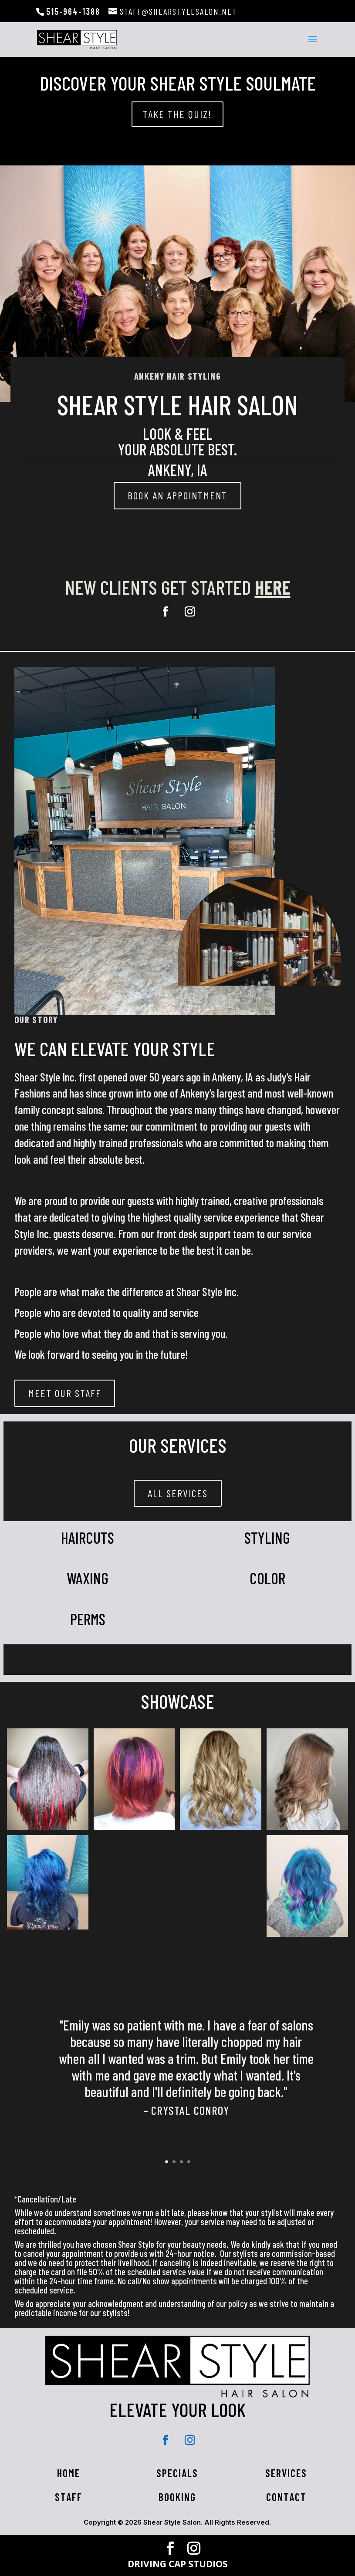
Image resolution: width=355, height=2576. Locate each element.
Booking (177, 2497)
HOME (68, 2473)
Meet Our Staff (64, 1393)
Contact (286, 2497)
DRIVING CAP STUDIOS (178, 2564)
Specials (177, 2473)
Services (286, 2473)
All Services (178, 1493)
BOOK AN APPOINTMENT (177, 495)
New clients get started (178, 587)
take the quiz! (177, 114)
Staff (68, 2497)
